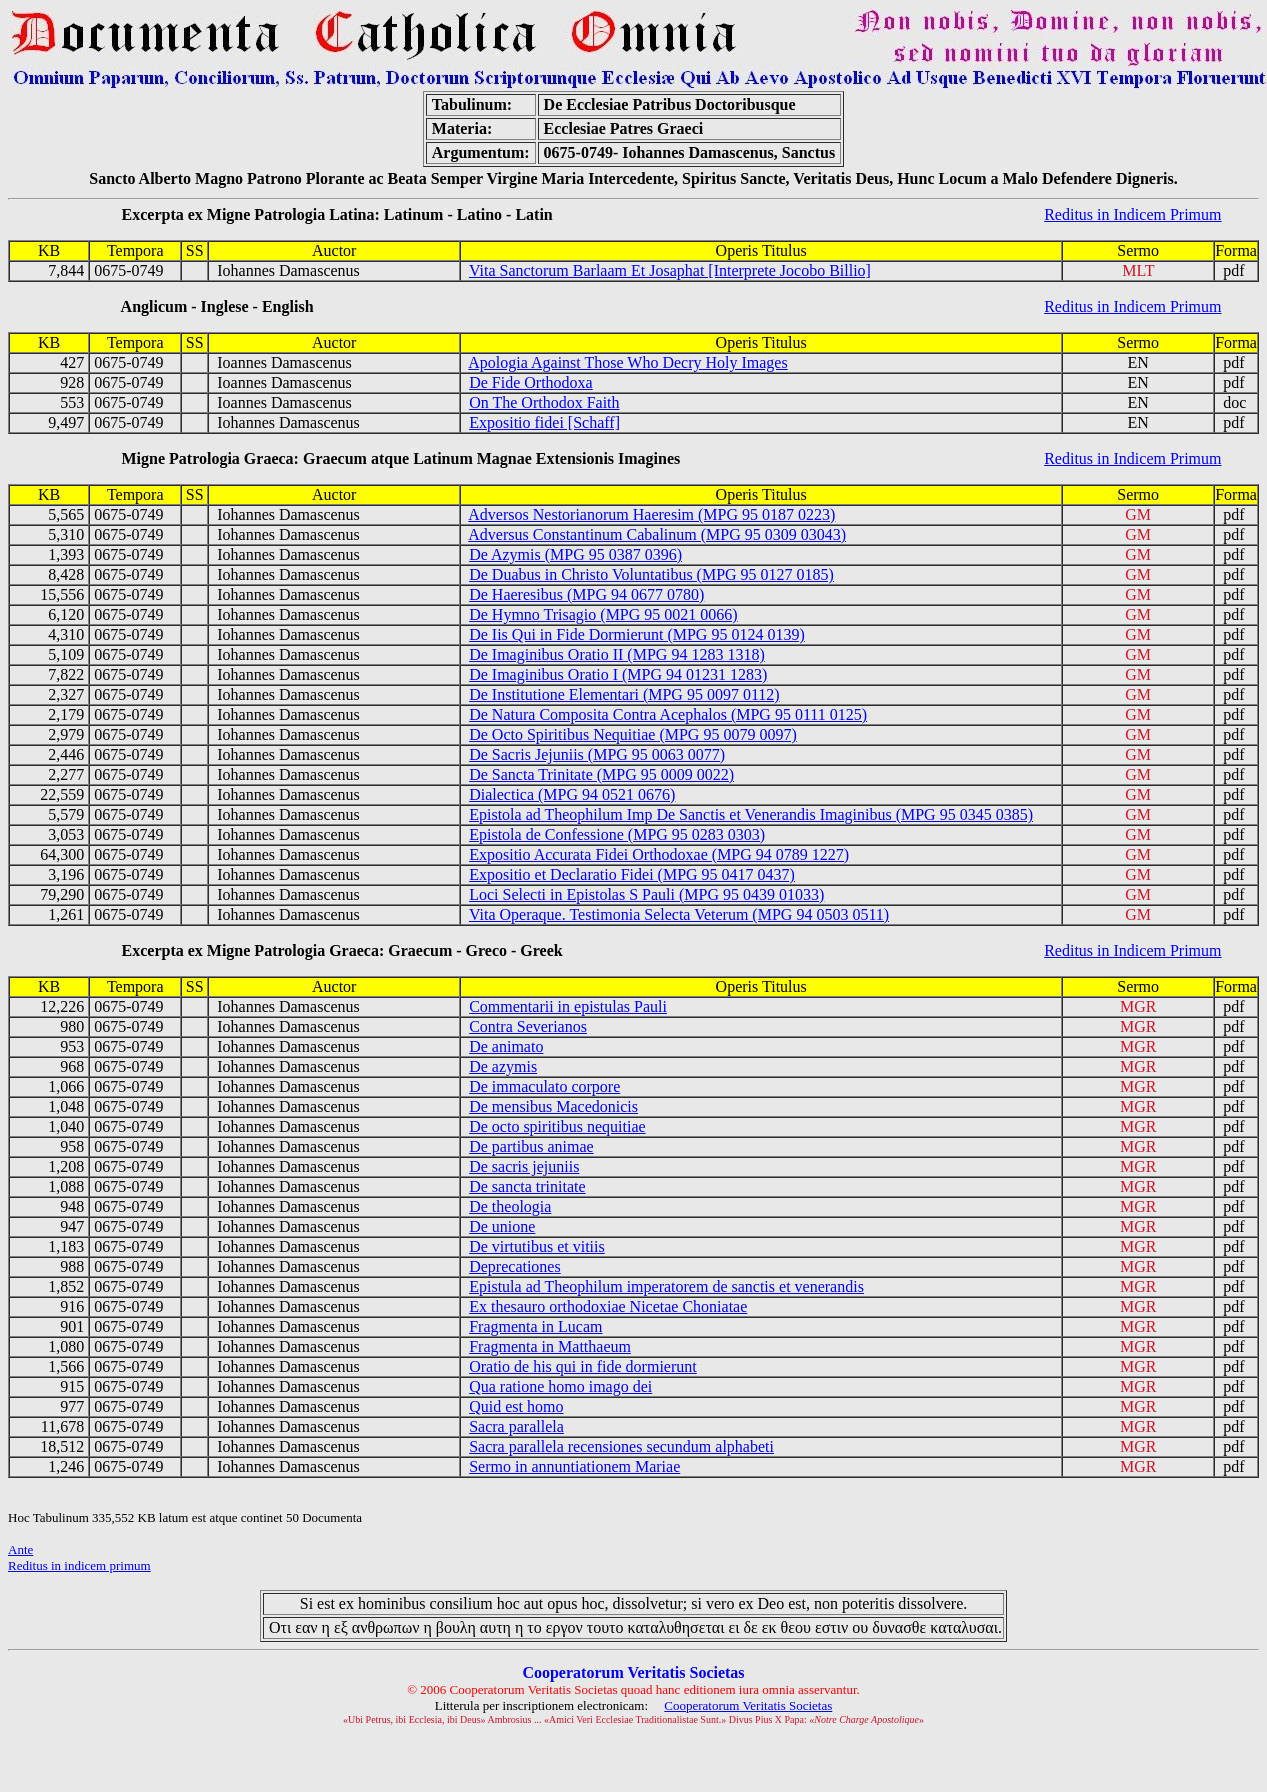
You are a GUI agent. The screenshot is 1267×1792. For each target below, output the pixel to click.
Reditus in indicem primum (79, 1565)
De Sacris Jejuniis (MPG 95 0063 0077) (597, 754)
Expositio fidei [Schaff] (544, 422)
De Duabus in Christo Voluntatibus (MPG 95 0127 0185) (651, 574)
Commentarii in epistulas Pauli (568, 1006)
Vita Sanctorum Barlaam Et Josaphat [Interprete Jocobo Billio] (670, 270)
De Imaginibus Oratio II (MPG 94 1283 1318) (617, 654)
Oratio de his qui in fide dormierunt (583, 1366)
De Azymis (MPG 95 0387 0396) (575, 554)
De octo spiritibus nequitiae (557, 1126)
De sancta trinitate (527, 1186)
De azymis (503, 1066)
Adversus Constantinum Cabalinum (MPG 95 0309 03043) (657, 534)
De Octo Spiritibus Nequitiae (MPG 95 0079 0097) (633, 734)
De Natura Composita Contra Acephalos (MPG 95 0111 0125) (668, 714)
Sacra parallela (516, 1426)
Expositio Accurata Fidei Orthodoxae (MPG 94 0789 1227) (659, 854)
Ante (20, 1549)
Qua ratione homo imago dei (560, 1386)
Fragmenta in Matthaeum (550, 1346)
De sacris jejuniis (524, 1166)
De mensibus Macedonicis (553, 1106)
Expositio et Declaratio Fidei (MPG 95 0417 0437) (632, 874)
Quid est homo (516, 1406)
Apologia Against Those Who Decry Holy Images (627, 362)
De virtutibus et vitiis (537, 1246)
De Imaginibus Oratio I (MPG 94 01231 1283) (618, 674)
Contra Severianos (528, 1026)
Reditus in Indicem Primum (1132, 214)
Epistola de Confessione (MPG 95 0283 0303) (617, 834)
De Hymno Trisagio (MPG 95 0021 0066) (603, 614)
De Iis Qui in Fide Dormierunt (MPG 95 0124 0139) (637, 634)
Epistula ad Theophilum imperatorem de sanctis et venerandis (666, 1286)
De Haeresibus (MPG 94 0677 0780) (586, 594)
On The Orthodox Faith (544, 402)
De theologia (510, 1206)
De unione (502, 1226)
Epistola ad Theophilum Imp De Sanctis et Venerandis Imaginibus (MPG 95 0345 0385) (751, 814)
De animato (506, 1046)
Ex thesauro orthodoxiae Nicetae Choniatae (608, 1306)
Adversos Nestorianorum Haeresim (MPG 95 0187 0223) (651, 514)
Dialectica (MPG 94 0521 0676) (572, 794)
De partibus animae (531, 1146)
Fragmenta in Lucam (535, 1326)
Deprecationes (515, 1266)
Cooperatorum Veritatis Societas (748, 1705)
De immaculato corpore (544, 1086)
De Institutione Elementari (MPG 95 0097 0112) (624, 694)
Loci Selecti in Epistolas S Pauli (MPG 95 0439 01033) (646, 894)
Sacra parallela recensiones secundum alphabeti (621, 1446)
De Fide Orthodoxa (531, 382)
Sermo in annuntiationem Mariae (574, 1466)
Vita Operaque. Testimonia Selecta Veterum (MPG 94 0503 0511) (679, 914)
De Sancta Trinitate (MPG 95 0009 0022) (601, 774)
